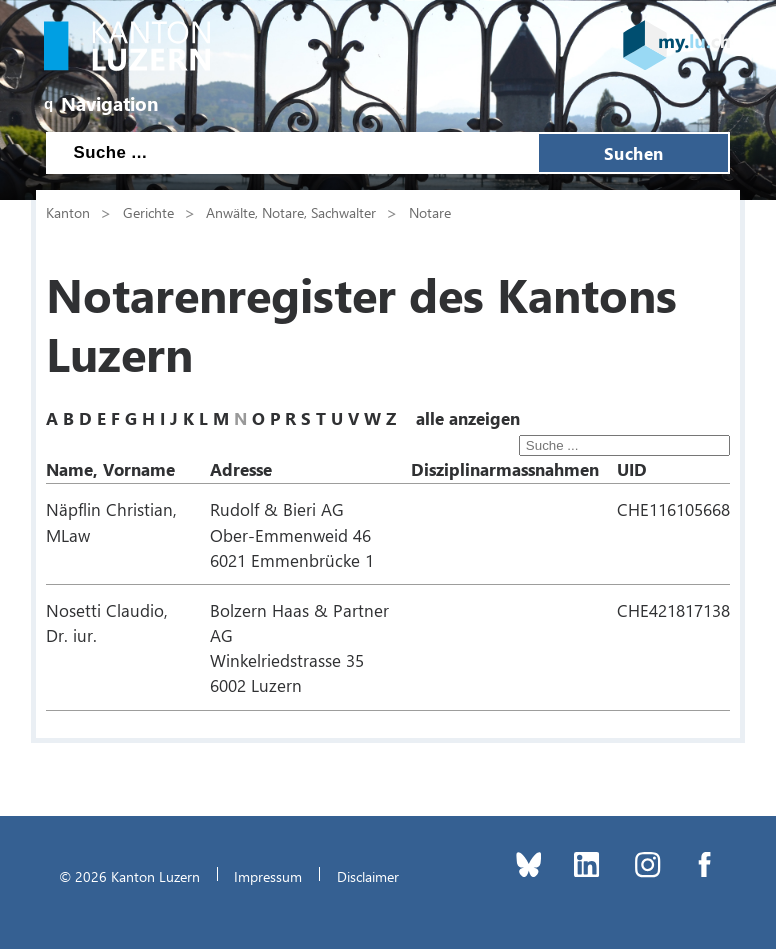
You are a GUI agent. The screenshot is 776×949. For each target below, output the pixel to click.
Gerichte (148, 212)
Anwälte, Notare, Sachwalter (291, 212)
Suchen (634, 153)
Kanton (68, 212)
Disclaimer (368, 876)
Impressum (268, 876)
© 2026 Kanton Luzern (129, 876)
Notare (430, 212)
